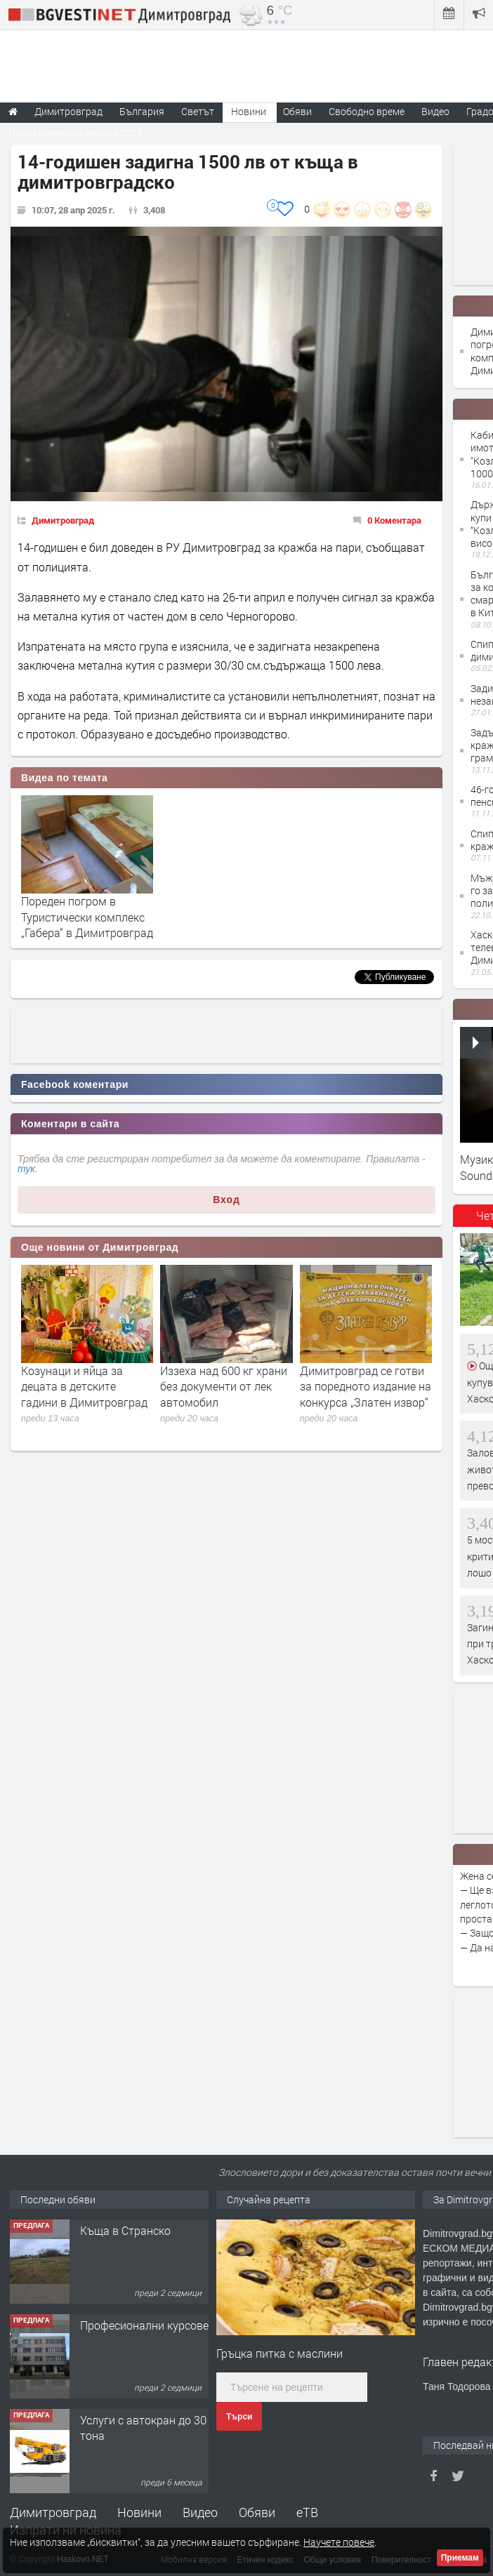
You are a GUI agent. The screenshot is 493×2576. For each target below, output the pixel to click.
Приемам (460, 2558)
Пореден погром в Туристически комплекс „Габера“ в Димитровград (87, 917)
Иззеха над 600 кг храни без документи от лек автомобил (223, 1386)
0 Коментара (394, 520)
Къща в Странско (125, 2230)
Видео (200, 2512)
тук (26, 1168)
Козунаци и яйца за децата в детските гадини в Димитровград (84, 1386)
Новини (248, 111)
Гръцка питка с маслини (279, 2353)
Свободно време (367, 111)
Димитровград (63, 520)
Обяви (257, 2512)
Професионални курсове (144, 2325)
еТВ (307, 2512)
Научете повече (338, 2542)
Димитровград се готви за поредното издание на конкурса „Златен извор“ (365, 1386)
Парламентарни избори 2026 (75, 132)
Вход (226, 1199)
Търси (239, 2417)
